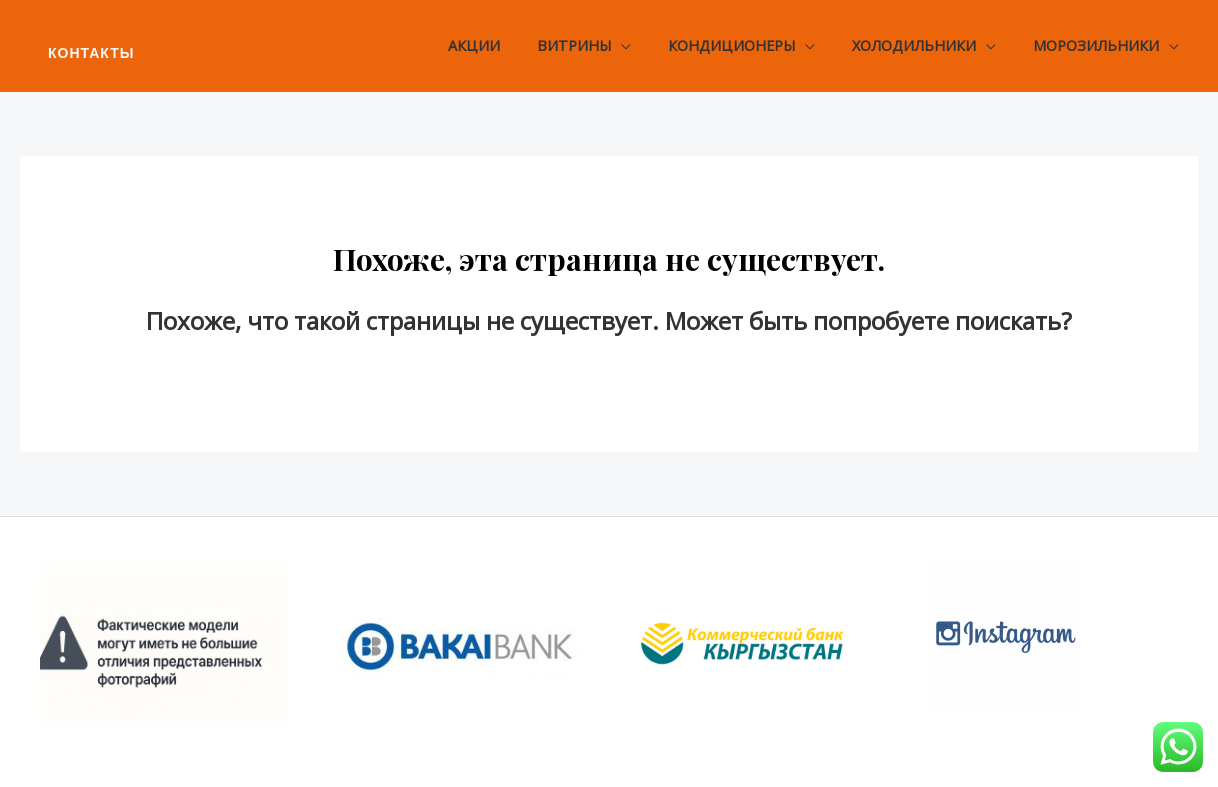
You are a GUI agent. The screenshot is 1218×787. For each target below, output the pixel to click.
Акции (511, 45)
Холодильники (927, 45)
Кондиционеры (752, 45)
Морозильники (1101, 45)
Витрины (603, 45)
